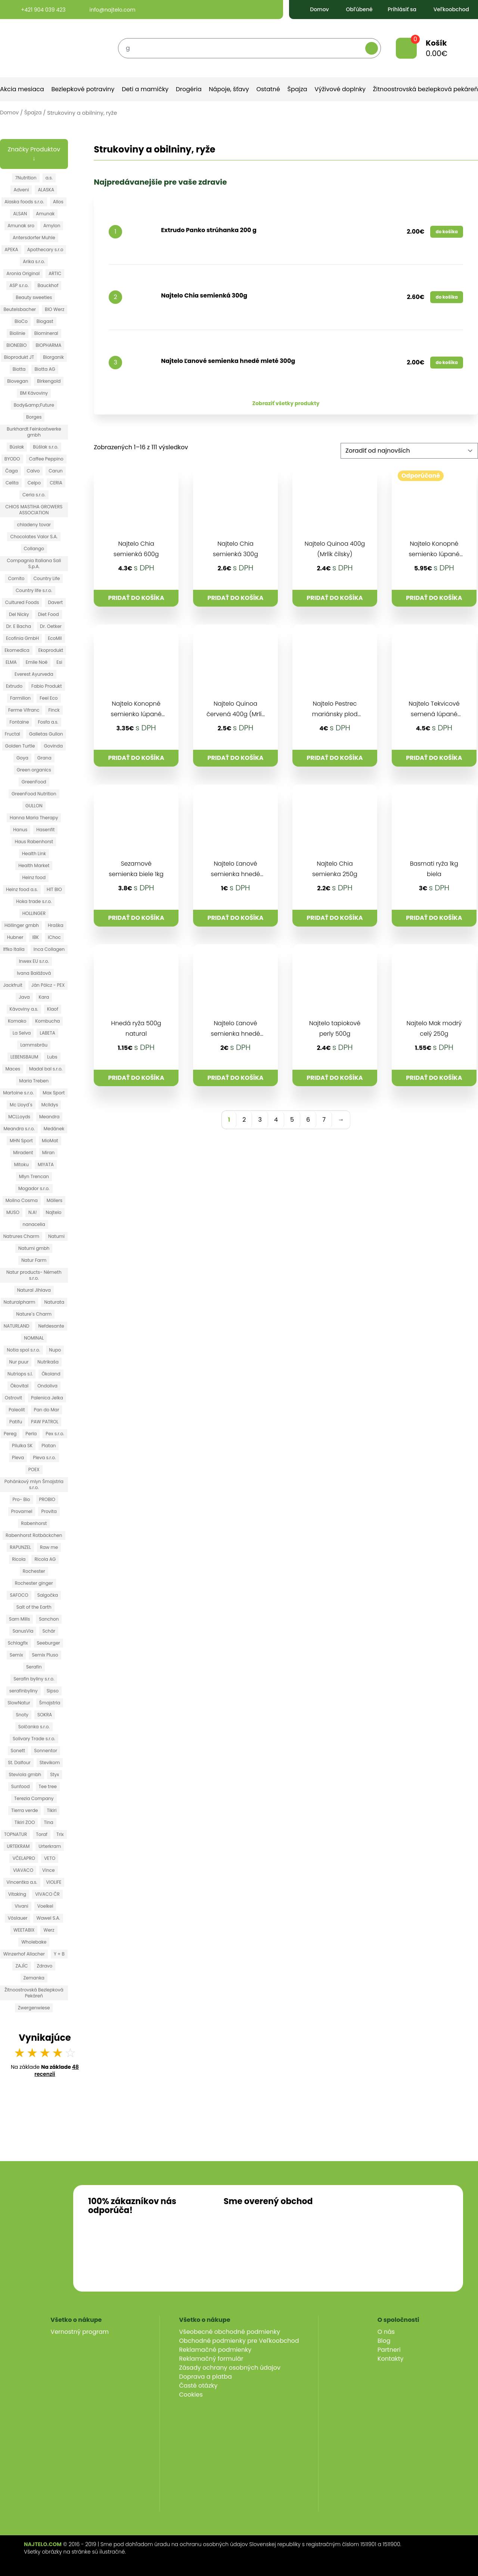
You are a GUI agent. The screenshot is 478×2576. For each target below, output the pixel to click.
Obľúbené (353, 9)
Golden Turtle (20, 746)
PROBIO (47, 1499)
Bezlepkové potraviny (82, 89)
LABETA (47, 1033)
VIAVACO (23, 1870)
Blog (384, 2340)
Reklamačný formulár (211, 2358)
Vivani (21, 1906)
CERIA (56, 483)
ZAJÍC (21, 1966)
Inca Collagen (49, 949)
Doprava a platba (205, 2376)
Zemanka (34, 1978)
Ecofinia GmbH (22, 638)
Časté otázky (198, 2385)
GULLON (34, 805)
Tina (48, 1822)
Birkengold (48, 381)
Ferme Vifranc (24, 710)
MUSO (12, 1212)
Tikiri (51, 1810)
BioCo (21, 321)
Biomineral (46, 333)
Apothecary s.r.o (45, 249)
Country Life (47, 578)
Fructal (12, 734)
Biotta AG (44, 369)
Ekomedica (16, 650)
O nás (386, 2331)
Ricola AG (45, 1559)
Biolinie (17, 333)
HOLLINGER (34, 913)
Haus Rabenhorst (34, 841)
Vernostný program (79, 2331)
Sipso (53, 1691)
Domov (313, 9)
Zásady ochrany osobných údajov (229, 2367)
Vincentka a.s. (21, 1882)
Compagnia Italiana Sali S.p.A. (34, 563)
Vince (48, 1870)
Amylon (51, 225)
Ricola (18, 1559)
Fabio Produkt (46, 686)
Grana (44, 758)
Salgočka (47, 1595)
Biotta (19, 369)
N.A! (32, 1212)
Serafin (34, 1667)
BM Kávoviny (34, 393)
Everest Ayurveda (34, 674)
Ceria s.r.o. (33, 495)
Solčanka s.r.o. (34, 1726)
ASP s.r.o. (18, 285)
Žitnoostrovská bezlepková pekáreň (425, 89)
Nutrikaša (48, 1362)
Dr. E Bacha (18, 626)
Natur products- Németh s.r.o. (34, 1275)
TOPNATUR (15, 1834)
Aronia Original (23, 273)
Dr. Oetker (51, 626)
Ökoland (50, 1374)
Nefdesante (51, 1326)
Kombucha (47, 1021)
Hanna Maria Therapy (34, 817)
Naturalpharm (19, 1302)
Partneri (389, 2349)
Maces (12, 1069)
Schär (48, 1631)
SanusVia (22, 1631)
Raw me (49, 1547)
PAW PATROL (44, 1421)
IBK (35, 937)
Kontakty (391, 2358)
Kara (44, 997)
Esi (59, 662)
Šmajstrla (49, 1703)
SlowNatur (18, 1703)
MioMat (50, 1140)
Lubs (52, 1057)
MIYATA (46, 1164)
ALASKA (46, 190)
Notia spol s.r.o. (23, 1350)
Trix (60, 1834)
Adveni (21, 190)
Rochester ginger (34, 1583)
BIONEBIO (16, 345)
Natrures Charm (21, 1236)
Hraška (55, 925)
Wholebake (33, 1942)
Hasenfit (45, 829)
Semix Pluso (45, 1655)
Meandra (49, 1116)
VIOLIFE (54, 1882)
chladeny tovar (34, 524)
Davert (55, 602)
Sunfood (20, 1786)
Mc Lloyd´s (21, 1104)
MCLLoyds (19, 1116)
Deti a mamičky (145, 89)
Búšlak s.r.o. (45, 447)
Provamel (21, 1511)
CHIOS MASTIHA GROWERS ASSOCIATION (33, 509)
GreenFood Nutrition (34, 794)
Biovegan (17, 381)
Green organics (34, 770)
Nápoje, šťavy (229, 89)
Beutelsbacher (19, 309)
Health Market (33, 865)
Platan (48, 1445)
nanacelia (34, 1224)
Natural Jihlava (34, 1290)
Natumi (56, 1236)
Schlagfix (18, 1643)
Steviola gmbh (25, 1774)
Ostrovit (13, 1398)
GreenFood (34, 782)
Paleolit (17, 1409)
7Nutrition (25, 178)
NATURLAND (17, 1326)
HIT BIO (54, 889)
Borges (33, 417)
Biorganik (53, 357)
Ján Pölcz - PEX (48, 985)
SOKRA (44, 1714)
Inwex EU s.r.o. (34, 961)
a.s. (49, 178)
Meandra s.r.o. (18, 1128)
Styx (54, 1774)
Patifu (15, 1421)
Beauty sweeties (34, 297)
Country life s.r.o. (34, 590)
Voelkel (45, 1906)
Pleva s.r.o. (44, 1457)
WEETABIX (23, 1930)
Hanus (20, 829)
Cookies (191, 2394)
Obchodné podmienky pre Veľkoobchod (239, 2340)
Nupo (55, 1350)
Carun (55, 471)
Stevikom (50, 1762)
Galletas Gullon (46, 734)
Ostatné (268, 89)
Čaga (11, 471)
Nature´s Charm (34, 1314)
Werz (48, 1930)
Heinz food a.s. (22, 889)
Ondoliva (47, 1386)
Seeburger (48, 1643)
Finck (53, 710)
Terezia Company (34, 1798)
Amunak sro (20, 225)
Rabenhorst (34, 1523)
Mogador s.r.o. (34, 1188)
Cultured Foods (22, 602)
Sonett (18, 1750)
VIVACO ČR (47, 1894)
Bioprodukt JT (19, 357)
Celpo (34, 483)
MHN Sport (21, 1140)
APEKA (11, 249)
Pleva (18, 1457)
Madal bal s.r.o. (45, 1069)
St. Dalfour (19, 1762)
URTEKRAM (18, 1846)
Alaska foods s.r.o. (24, 201)
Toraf (41, 1834)
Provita (48, 1511)
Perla (31, 1433)
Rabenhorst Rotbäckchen (34, 1535)
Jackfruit (12, 985)
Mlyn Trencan (34, 1176)
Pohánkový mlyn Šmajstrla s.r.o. (33, 1484)
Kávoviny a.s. (24, 1009)
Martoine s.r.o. (18, 1093)
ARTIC (55, 273)
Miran (48, 1152)
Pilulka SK (22, 1445)
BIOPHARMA (48, 345)
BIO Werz (54, 309)
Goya (22, 758)
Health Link (34, 853)
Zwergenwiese (34, 2008)
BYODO (12, 459)
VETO (49, 1858)
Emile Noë (37, 662)
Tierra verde (24, 1810)
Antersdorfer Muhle (34, 237)
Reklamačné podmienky (215, 2349)
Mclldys (49, 1104)
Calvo (33, 471)
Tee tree (48, 1786)
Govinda (53, 746)
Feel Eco (49, 698)
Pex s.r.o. (55, 1433)
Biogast (45, 321)
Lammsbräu (33, 1045)
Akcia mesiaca (22, 89)
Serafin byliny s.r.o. (33, 1679)
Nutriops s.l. (19, 1374)
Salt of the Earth (34, 1607)
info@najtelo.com (106, 10)
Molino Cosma (22, 1200)
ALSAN (20, 213)
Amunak (45, 213)
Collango (34, 548)
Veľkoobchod (445, 9)
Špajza (297, 89)
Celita (12, 483)
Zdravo (45, 1966)
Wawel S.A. (48, 1918)
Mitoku (21, 1164)
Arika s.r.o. (34, 261)
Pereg (10, 1433)
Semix (16, 1655)
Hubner (15, 937)
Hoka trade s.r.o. (34, 901)
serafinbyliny (23, 1691)
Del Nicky (19, 614)
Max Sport (54, 1093)
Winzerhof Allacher (24, 1954)
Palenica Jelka (47, 1398)
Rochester (34, 1571)
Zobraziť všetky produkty (286, 403)
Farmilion (20, 698)
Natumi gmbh (33, 1248)
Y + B (59, 1954)
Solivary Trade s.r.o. (34, 1738)
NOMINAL (34, 1338)
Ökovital (19, 1386)
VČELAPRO (23, 1858)
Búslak (17, 447)
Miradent (23, 1152)
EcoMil (55, 638)
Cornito (16, 578)
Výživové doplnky (340, 89)
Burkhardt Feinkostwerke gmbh (34, 432)
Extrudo (14, 686)
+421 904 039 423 (36, 10)
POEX (34, 1469)
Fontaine (19, 722)
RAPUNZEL (20, 1547)
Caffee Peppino (46, 459)
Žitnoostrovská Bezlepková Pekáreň (33, 1993)
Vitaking (17, 1894)
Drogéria (189, 89)
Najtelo (54, 1212)
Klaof (52, 1009)
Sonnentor (45, 1750)
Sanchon (49, 1619)
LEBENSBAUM (24, 1057)
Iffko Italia (13, 949)
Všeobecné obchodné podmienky (229, 2331)
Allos (58, 201)
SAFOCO (19, 1595)
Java (24, 997)
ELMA (11, 662)
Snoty (22, 1714)
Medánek (54, 1128)
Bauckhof (47, 285)
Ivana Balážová (34, 973)
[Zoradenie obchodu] (409, 451)
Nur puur (19, 1362)
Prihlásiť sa (397, 9)
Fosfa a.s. (48, 722)
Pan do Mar (46, 1409)
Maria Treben (34, 1081)
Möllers (54, 1200)
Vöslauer (18, 1918)
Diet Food (48, 614)
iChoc (54, 937)
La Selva (22, 1033)
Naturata (54, 1302)
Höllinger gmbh (21, 925)
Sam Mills (19, 1619)
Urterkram (49, 1846)
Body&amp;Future (34, 405)
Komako (17, 1021)
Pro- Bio (21, 1499)
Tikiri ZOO (25, 1822)
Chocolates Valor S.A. (34, 536)
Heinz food (34, 877)
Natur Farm (33, 1260)
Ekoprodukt (50, 650)
